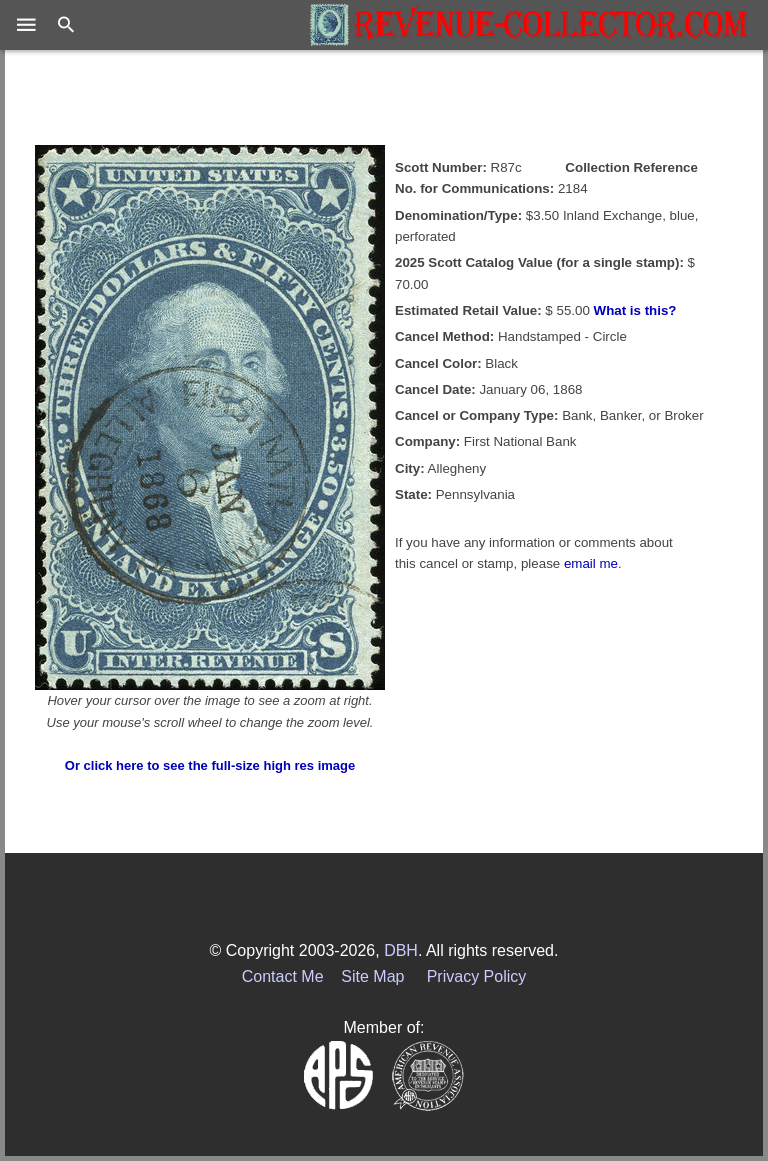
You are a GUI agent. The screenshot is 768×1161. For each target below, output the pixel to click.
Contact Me (283, 976)
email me (591, 563)
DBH (401, 950)
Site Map (372, 976)
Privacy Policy (477, 976)
